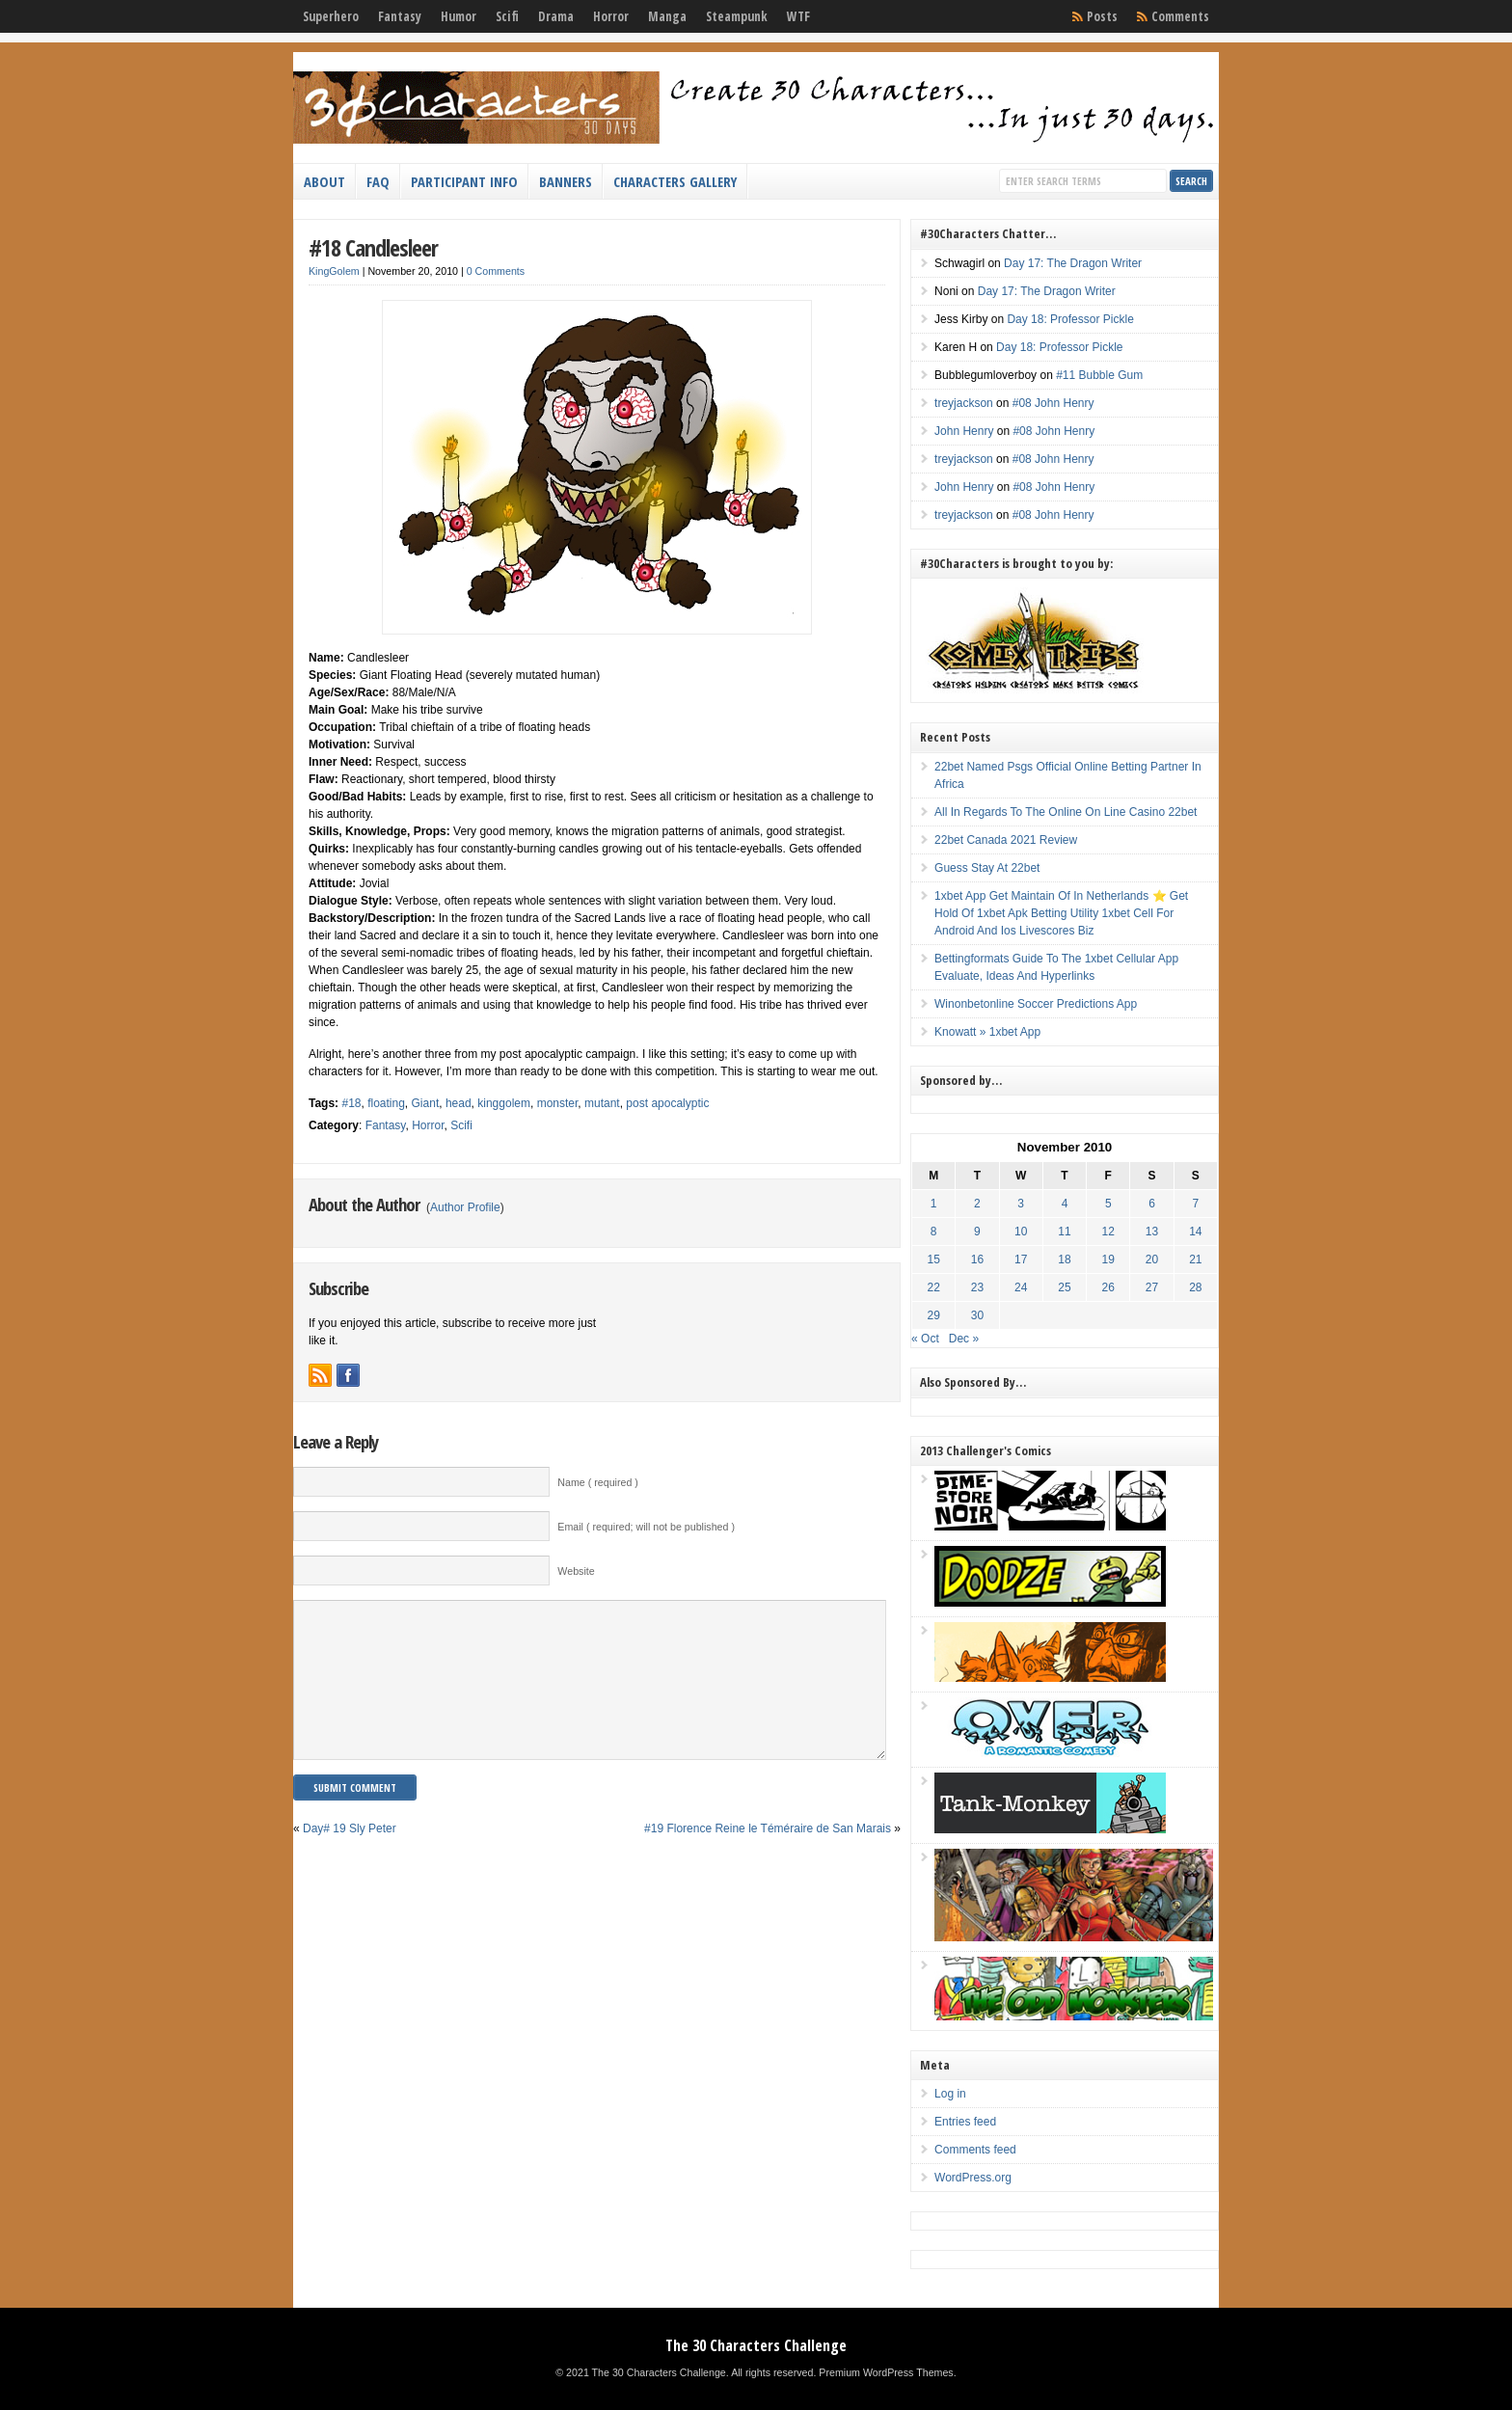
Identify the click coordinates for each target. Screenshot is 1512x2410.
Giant (426, 1103)
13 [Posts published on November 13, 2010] (1152, 1231)
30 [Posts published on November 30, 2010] (977, 1315)
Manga (667, 16)
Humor (458, 16)
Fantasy (399, 16)
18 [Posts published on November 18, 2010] (1064, 1259)
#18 (351, 1103)
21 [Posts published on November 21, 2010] (1195, 1259)
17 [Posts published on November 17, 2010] (1020, 1259)
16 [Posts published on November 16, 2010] (977, 1259)
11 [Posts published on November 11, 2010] (1064, 1231)
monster (558, 1103)
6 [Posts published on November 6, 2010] (1151, 1203)
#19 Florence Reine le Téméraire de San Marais (767, 1857)
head (459, 1103)
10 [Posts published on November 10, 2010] (1020, 1231)
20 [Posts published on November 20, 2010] (1152, 1259)
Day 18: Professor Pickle (1070, 319)
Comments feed (975, 2149)
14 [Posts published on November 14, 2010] (1195, 1231)
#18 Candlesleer (373, 247)
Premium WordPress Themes (886, 2372)
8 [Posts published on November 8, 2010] (934, 1231)
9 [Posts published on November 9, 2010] (977, 1231)
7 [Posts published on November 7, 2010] (1195, 1203)
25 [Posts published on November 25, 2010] (1064, 1287)
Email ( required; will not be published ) (646, 1526)
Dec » (964, 1338)
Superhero (331, 16)
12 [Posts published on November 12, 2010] (1108, 1231)
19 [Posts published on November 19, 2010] (1108, 1259)
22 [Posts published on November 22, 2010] (934, 1287)
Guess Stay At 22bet (987, 868)
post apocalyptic (667, 1103)
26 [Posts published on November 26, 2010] (1108, 1287)
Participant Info (464, 181)
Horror (611, 16)
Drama (556, 16)
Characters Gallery (675, 181)
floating (386, 1103)
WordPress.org (973, 2177)
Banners (565, 181)
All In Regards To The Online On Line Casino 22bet (1065, 812)
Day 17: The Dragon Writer (1073, 263)
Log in (950, 2093)
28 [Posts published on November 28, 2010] (1195, 1287)
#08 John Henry (1053, 403)
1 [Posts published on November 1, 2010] (934, 1203)
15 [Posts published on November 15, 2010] (934, 1259)
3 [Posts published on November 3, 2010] (1020, 1203)
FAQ (378, 181)
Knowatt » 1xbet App (987, 1032)
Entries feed (965, 2121)
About (324, 181)
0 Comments (496, 271)
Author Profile (465, 1207)
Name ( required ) (597, 1482)
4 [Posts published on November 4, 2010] (1065, 1203)
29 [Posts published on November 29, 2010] (934, 1315)
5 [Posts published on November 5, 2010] (1108, 1203)
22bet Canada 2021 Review (1005, 840)
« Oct (925, 1338)
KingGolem (334, 271)
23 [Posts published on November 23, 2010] (977, 1287)
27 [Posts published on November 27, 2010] (1152, 1287)
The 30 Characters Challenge (756, 2345)
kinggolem (503, 1103)
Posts (1102, 16)
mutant (602, 1103)
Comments (1180, 16)
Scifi (507, 16)
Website (575, 1571)
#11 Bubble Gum (1099, 375)
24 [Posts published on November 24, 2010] (1020, 1287)
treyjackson (963, 403)
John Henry (963, 431)
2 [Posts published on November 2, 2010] (977, 1203)
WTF (798, 16)
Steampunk (737, 16)
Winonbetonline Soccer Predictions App (1035, 1004)
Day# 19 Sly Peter (349, 1857)
